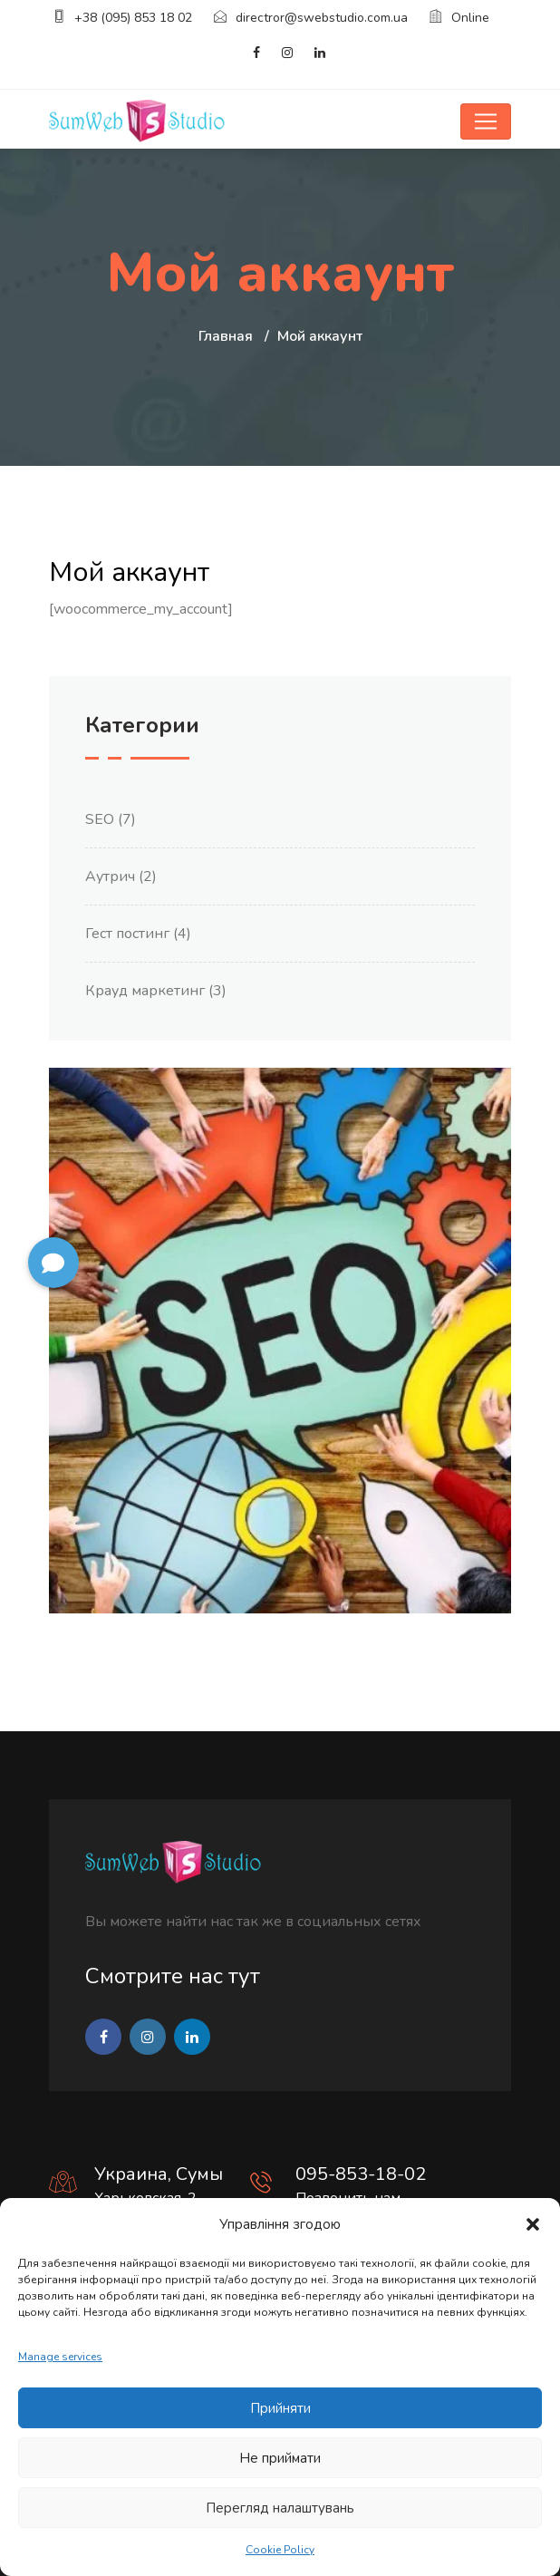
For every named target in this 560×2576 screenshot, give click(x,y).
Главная (225, 336)
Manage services (60, 2356)
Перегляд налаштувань (280, 2508)
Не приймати (280, 2458)
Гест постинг (127, 934)
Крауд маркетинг (145, 991)
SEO (99, 819)
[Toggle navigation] (485, 121)
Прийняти (280, 2408)
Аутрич (110, 876)
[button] (533, 2224)
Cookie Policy (280, 2549)
